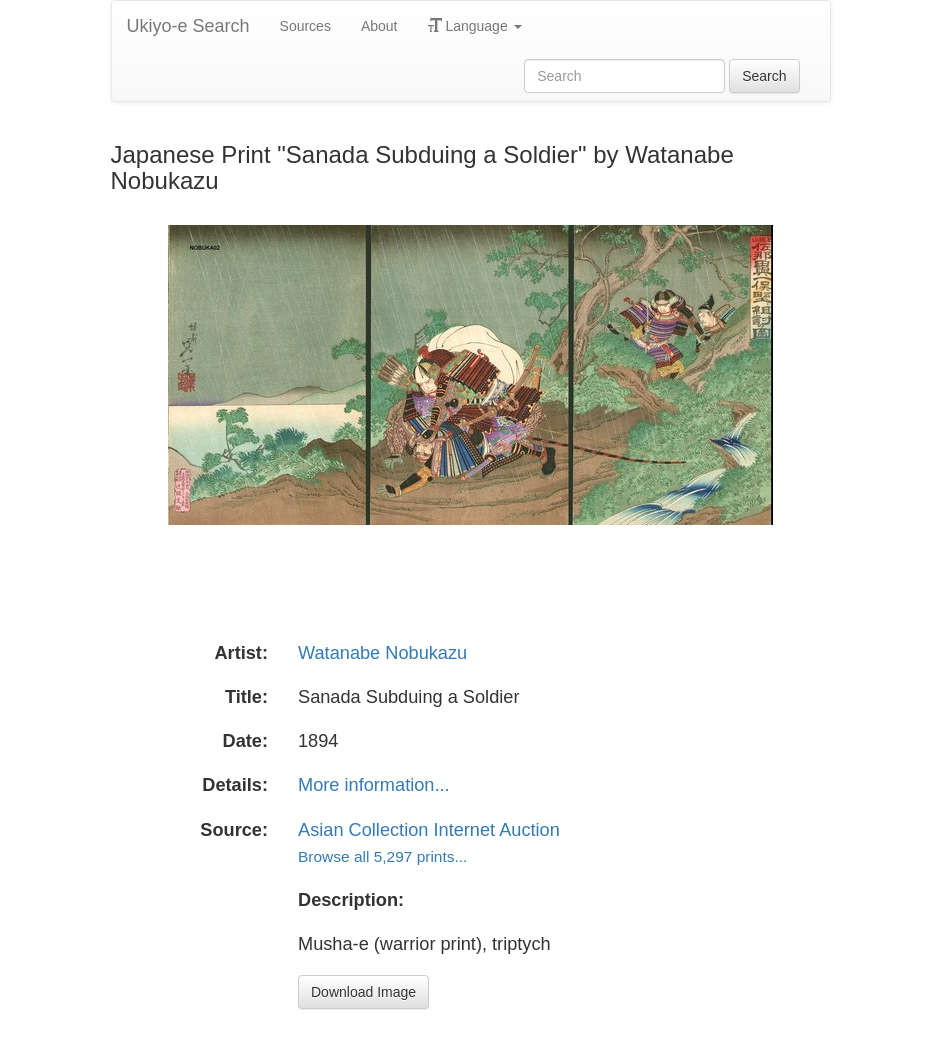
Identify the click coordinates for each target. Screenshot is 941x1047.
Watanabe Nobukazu (382, 653)
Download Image (363, 992)
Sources (305, 26)
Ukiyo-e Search (188, 26)
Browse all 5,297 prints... (382, 856)
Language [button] (475, 26)
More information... (374, 785)
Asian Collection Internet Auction (429, 830)
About (379, 26)
